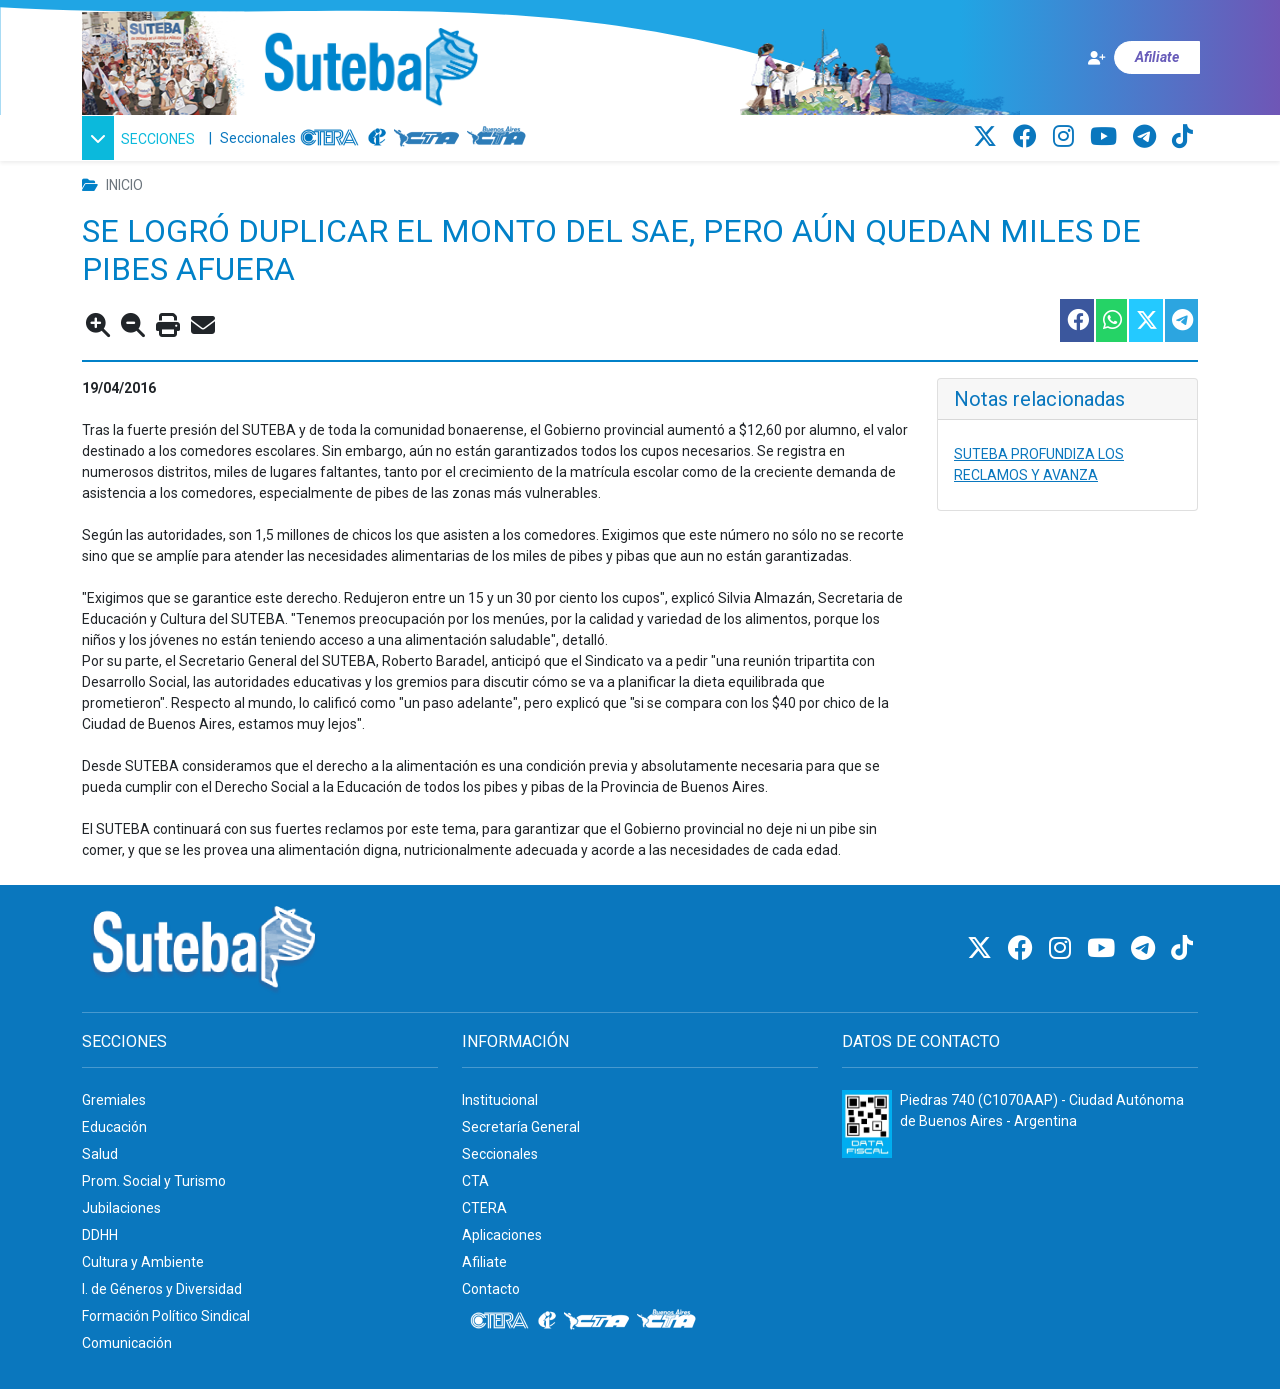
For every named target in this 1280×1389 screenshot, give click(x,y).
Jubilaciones (121, 1208)
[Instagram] (1066, 137)
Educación (114, 1127)
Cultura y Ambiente (143, 1262)
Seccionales (258, 138)
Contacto (491, 1289)
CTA (475, 1181)
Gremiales (114, 1100)
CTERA (484, 1208)
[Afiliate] (1143, 57)
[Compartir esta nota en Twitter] (1145, 320)
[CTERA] (330, 138)
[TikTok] (1182, 137)
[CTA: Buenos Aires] (499, 138)
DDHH (100, 1235)
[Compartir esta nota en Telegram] (1180, 320)
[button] (141, 138)
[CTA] (426, 138)
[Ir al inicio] (370, 68)
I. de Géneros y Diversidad (162, 1289)
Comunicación (127, 1343)
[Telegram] (1147, 137)
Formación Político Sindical (166, 1316)
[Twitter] (988, 137)
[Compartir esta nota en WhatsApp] (1110, 320)
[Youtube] (1106, 137)
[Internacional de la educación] (377, 138)
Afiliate (484, 1262)
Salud (100, 1154)
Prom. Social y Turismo (154, 1181)
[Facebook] (1028, 137)
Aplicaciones (502, 1235)
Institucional (500, 1100)
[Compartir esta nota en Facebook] (1076, 320)
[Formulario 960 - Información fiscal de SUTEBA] (867, 1124)
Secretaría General (521, 1127)
